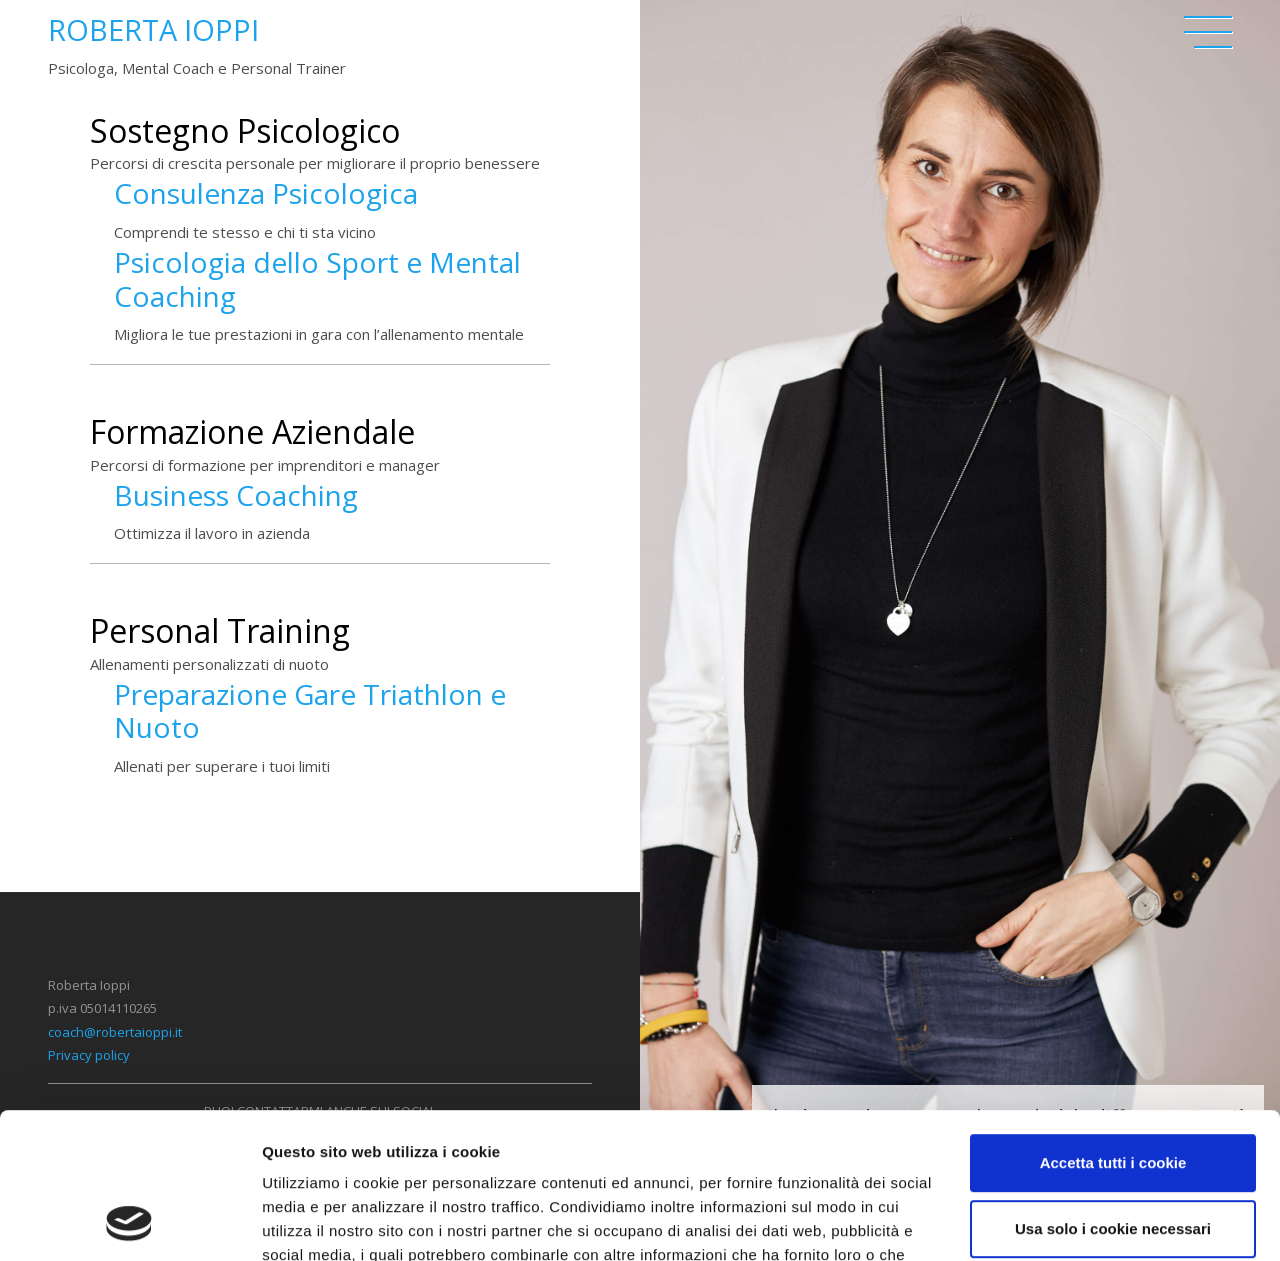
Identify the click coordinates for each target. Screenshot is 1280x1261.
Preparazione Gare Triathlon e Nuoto (310, 711)
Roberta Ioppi (153, 29)
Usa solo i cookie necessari (1113, 1091)
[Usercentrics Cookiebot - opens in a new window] (129, 1222)
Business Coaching (236, 495)
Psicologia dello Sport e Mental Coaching (317, 279)
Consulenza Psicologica (266, 193)
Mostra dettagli (316, 1221)
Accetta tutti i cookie (1113, 1026)
